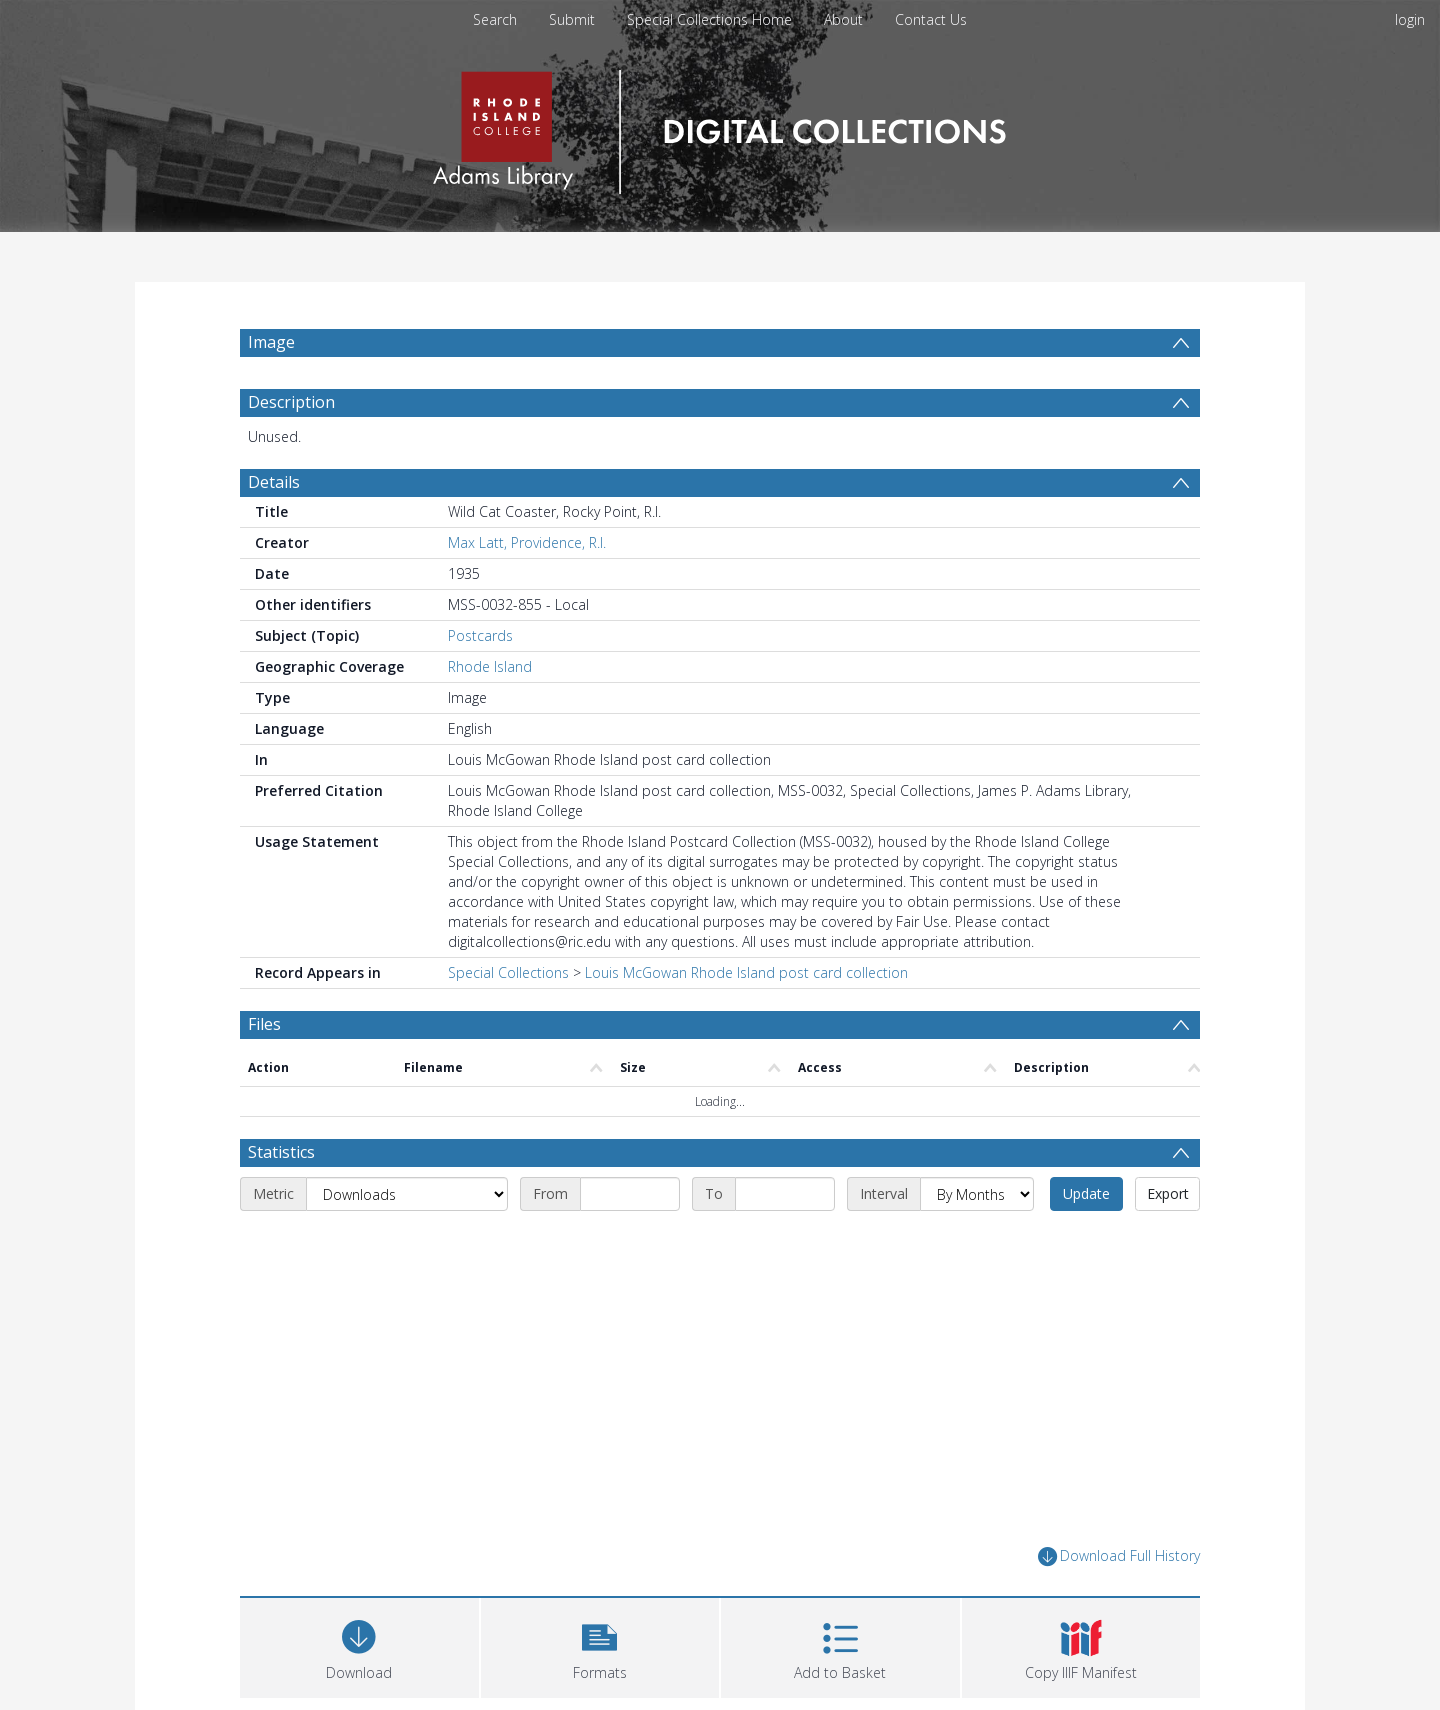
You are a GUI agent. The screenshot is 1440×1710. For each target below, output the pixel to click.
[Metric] (407, 1194)
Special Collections (508, 972)
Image (271, 342)
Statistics (281, 1152)
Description (291, 402)
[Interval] (977, 1194)
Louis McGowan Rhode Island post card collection (746, 972)
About (843, 19)
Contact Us (931, 19)
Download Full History (1119, 1556)
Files (264, 1024)
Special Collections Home (709, 19)
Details (274, 482)
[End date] (785, 1194)
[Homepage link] (719, 126)
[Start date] (630, 1194)
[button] (600, 1645)
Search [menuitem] (495, 19)
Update (1086, 1193)
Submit (572, 19)
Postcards (480, 635)
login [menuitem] (1410, 19)
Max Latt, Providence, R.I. (527, 542)
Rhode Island (490, 666)
